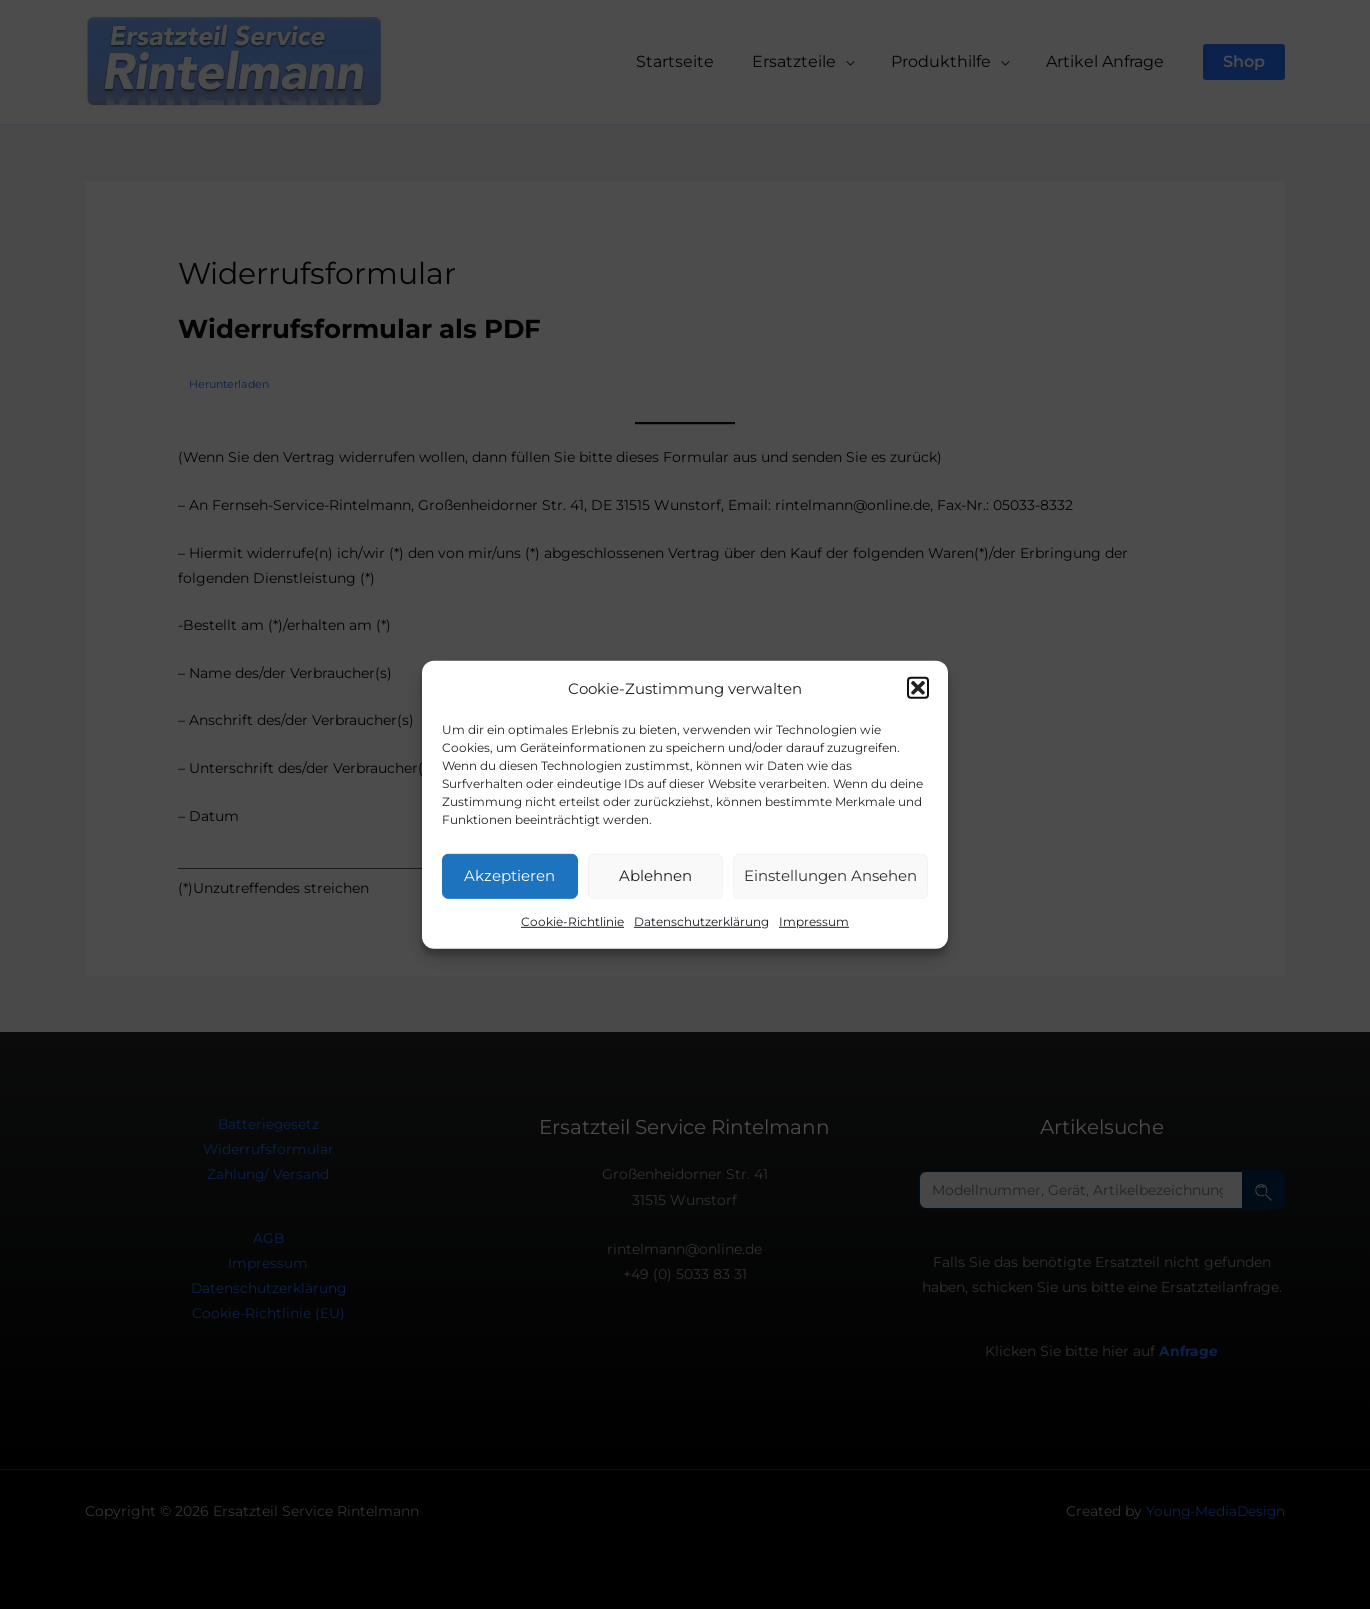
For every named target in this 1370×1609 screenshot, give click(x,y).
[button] (918, 688)
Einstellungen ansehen (830, 875)
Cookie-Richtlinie (572, 921)
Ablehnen (655, 875)
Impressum (814, 921)
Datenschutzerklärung (701, 921)
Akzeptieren (509, 875)
